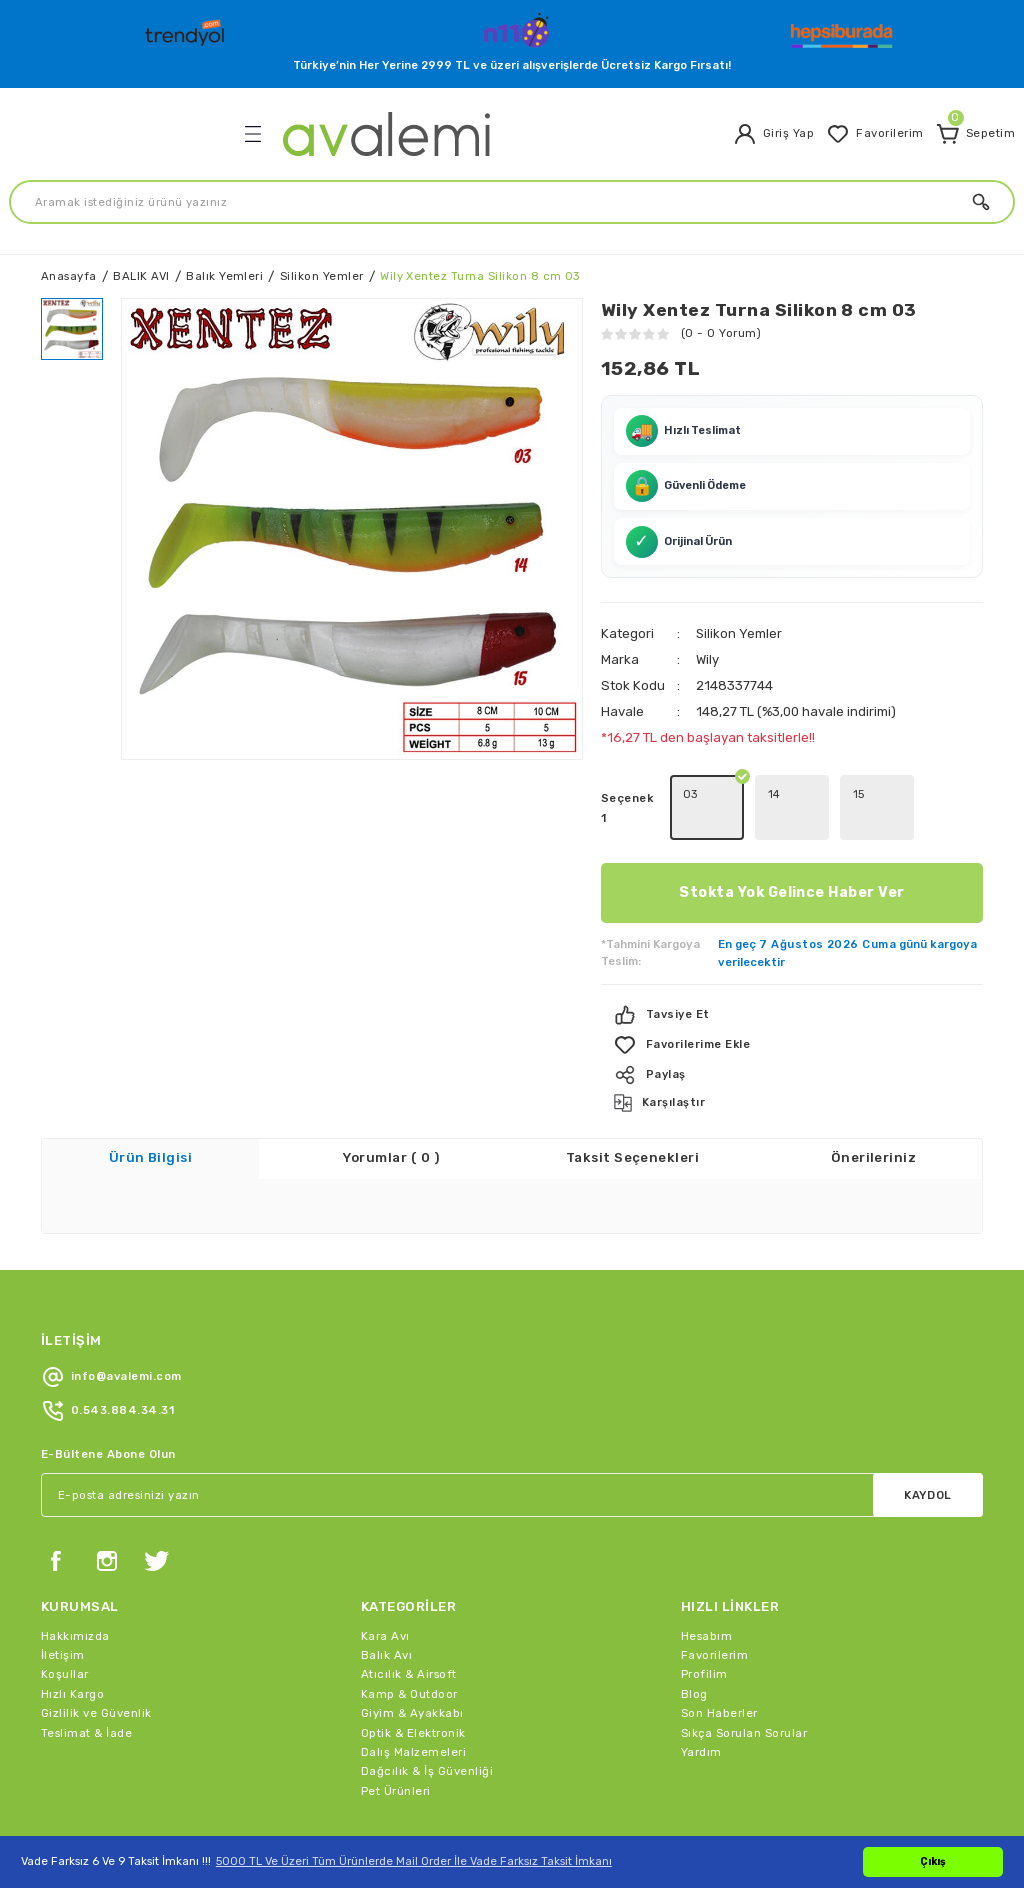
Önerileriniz (874, 1105)
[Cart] (975, 134)
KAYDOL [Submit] (928, 1442)
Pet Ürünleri (396, 1738)
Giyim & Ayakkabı (412, 1660)
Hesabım (706, 1583)
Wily (708, 606)
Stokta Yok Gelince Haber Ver (792, 839)
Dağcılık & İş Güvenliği (427, 1718)
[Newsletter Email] (512, 1442)
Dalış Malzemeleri (413, 1699)
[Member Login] (773, 134)
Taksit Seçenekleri (633, 1105)
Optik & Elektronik (413, 1680)
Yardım (701, 1699)
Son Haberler (719, 1660)
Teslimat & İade (86, 1680)
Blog (694, 1641)
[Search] (512, 202)
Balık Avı (386, 1602)
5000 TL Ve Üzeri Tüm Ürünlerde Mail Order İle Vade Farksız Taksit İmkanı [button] (414, 1861)
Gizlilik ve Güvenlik (96, 1660)
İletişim (63, 1602)
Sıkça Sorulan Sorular (744, 1680)
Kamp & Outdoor (409, 1641)
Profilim (704, 1622)
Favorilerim (714, 1602)
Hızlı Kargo (72, 1641)
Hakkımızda (75, 1583)
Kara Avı (385, 1583)
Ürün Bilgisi (151, 1105)
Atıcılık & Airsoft (409, 1622)
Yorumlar (391, 1105)
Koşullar (65, 1622)
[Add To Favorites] (792, 992)
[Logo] (187, 28)
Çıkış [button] (933, 1861)
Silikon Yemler (739, 580)
